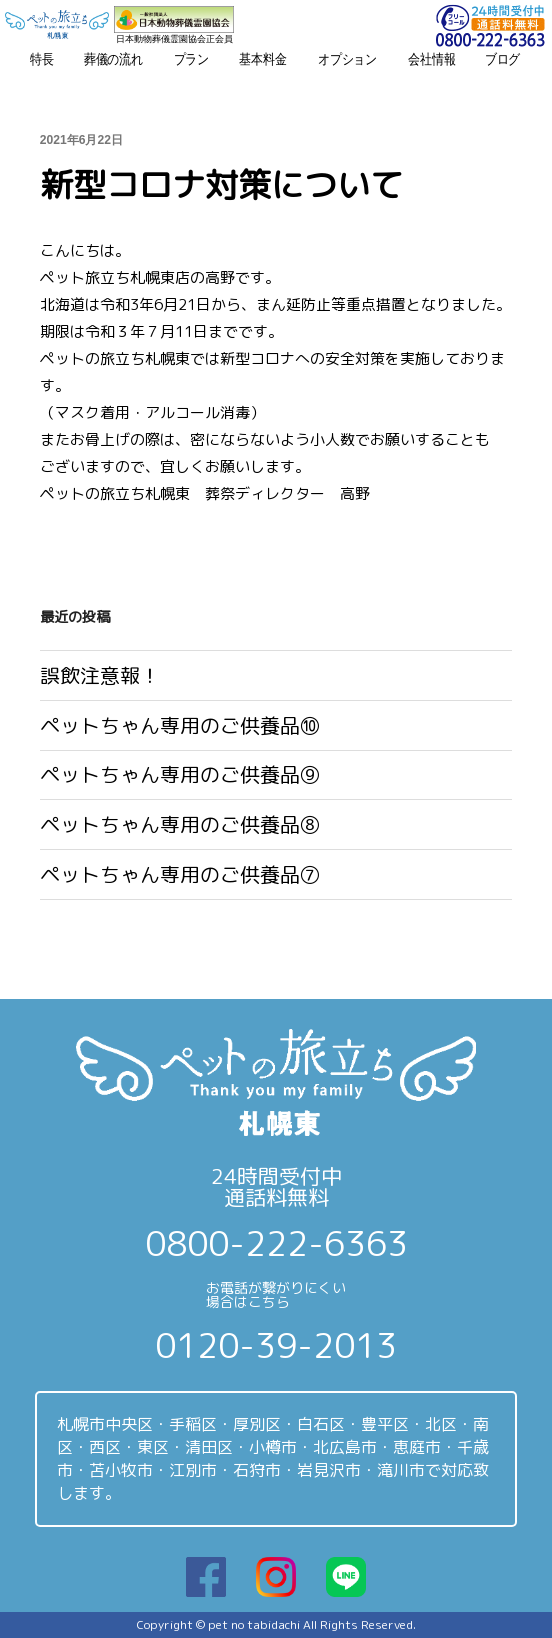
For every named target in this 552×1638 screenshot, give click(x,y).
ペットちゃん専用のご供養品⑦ (180, 874)
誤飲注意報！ (100, 675)
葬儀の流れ (113, 59)
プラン (192, 59)
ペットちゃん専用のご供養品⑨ (180, 774)
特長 (42, 59)
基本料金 (262, 59)
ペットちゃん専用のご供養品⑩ (180, 725)
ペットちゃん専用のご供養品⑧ (180, 824)
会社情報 (431, 59)
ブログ (503, 59)
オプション (347, 59)
